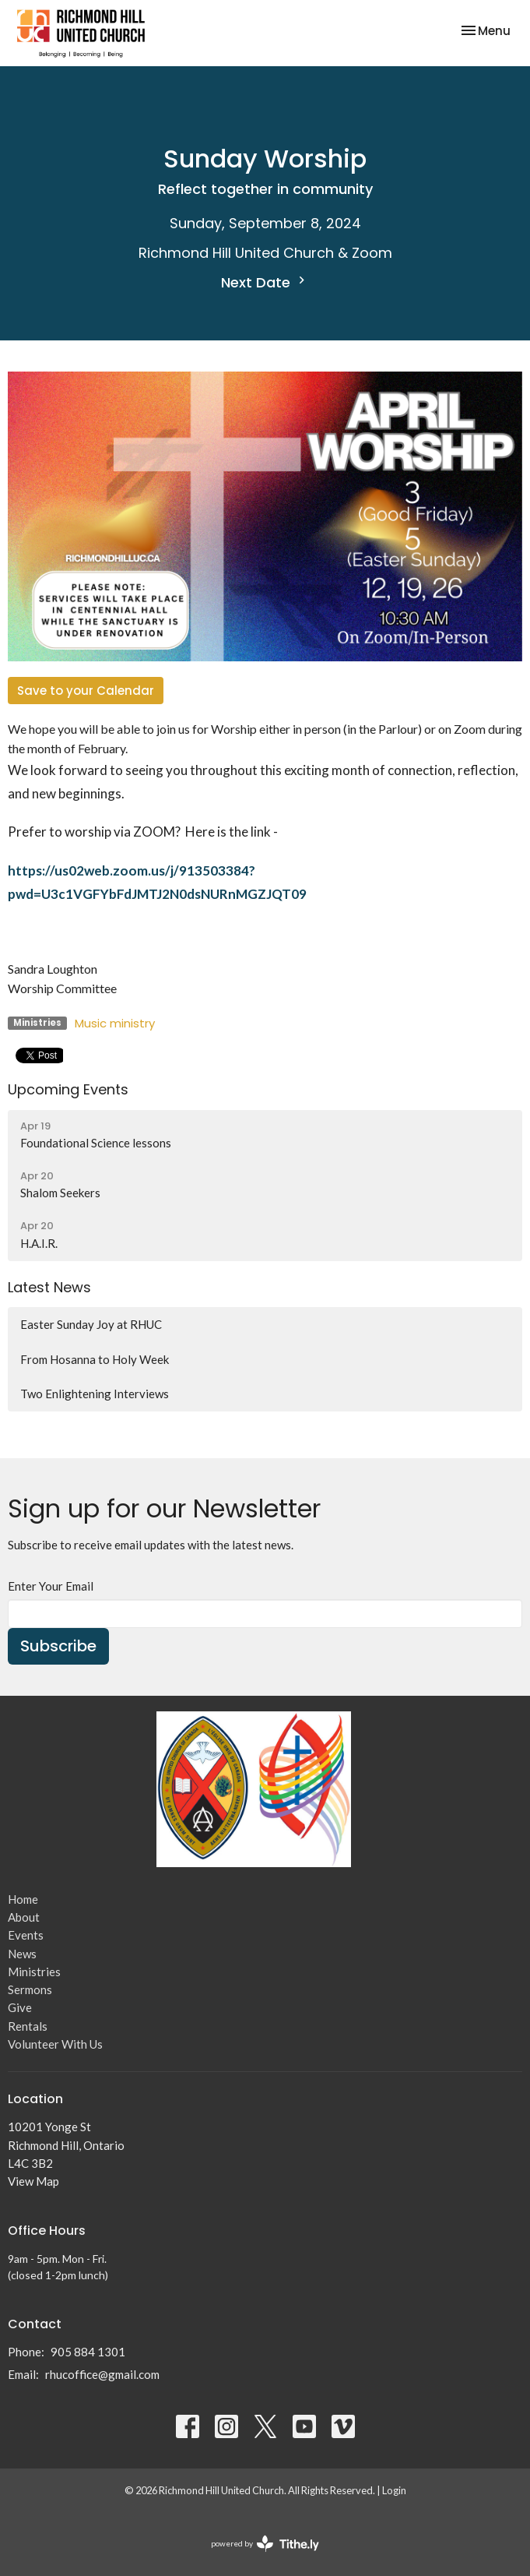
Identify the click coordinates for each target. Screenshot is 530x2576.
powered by (265, 2543)
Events (26, 1935)
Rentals (27, 2026)
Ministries (34, 1972)
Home (23, 1899)
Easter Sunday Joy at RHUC (91, 1324)
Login (394, 2490)
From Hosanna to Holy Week (94, 1359)
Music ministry (115, 1023)
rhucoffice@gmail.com (102, 2374)
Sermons (30, 1989)
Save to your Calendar (85, 690)
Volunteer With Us (55, 2044)
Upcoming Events (68, 1089)
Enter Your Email (50, 1586)
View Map (33, 2181)
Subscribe (58, 1646)
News (22, 1954)
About (24, 1917)
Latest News (49, 1287)
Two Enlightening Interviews (94, 1394)
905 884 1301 (88, 2352)
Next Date (265, 282)
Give (20, 2007)
